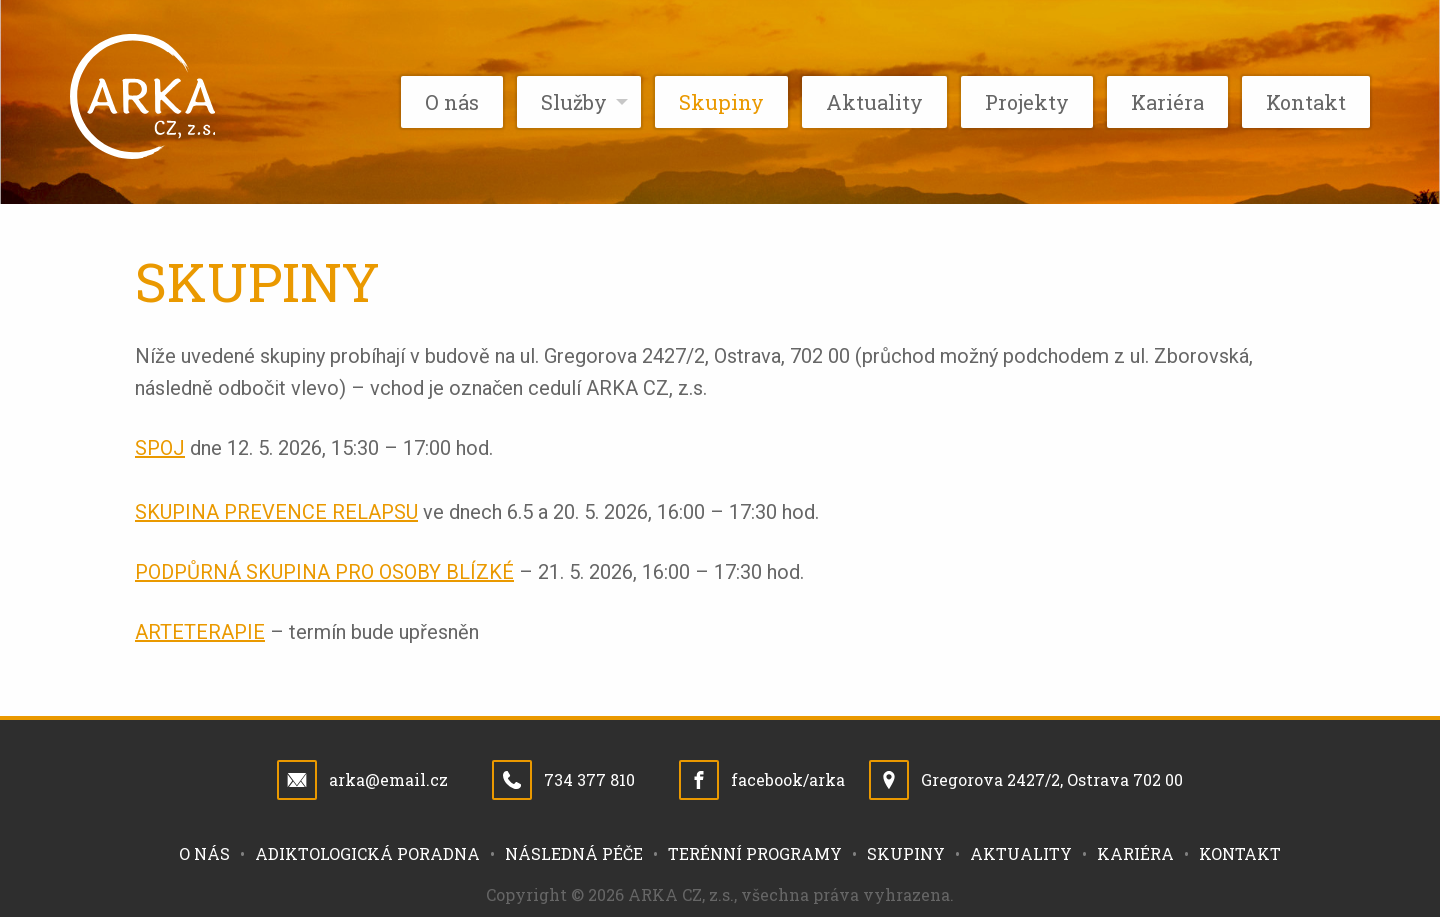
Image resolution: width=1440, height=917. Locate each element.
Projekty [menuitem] (1027, 102)
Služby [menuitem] (574, 102)
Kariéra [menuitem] (1167, 102)
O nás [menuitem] (452, 102)
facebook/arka (788, 779)
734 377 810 (589, 779)
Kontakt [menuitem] (1306, 102)
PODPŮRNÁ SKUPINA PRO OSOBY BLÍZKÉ (324, 572)
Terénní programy (755, 853)
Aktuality (1021, 853)
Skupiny (906, 853)
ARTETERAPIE (200, 632)
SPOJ (160, 448)
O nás (204, 853)
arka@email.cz (388, 779)
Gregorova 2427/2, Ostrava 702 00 (1052, 779)
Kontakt (1240, 853)
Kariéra (1135, 853)
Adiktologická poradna (367, 853)
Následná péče (574, 853)
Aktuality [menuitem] (874, 102)
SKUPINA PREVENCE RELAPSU (276, 512)
